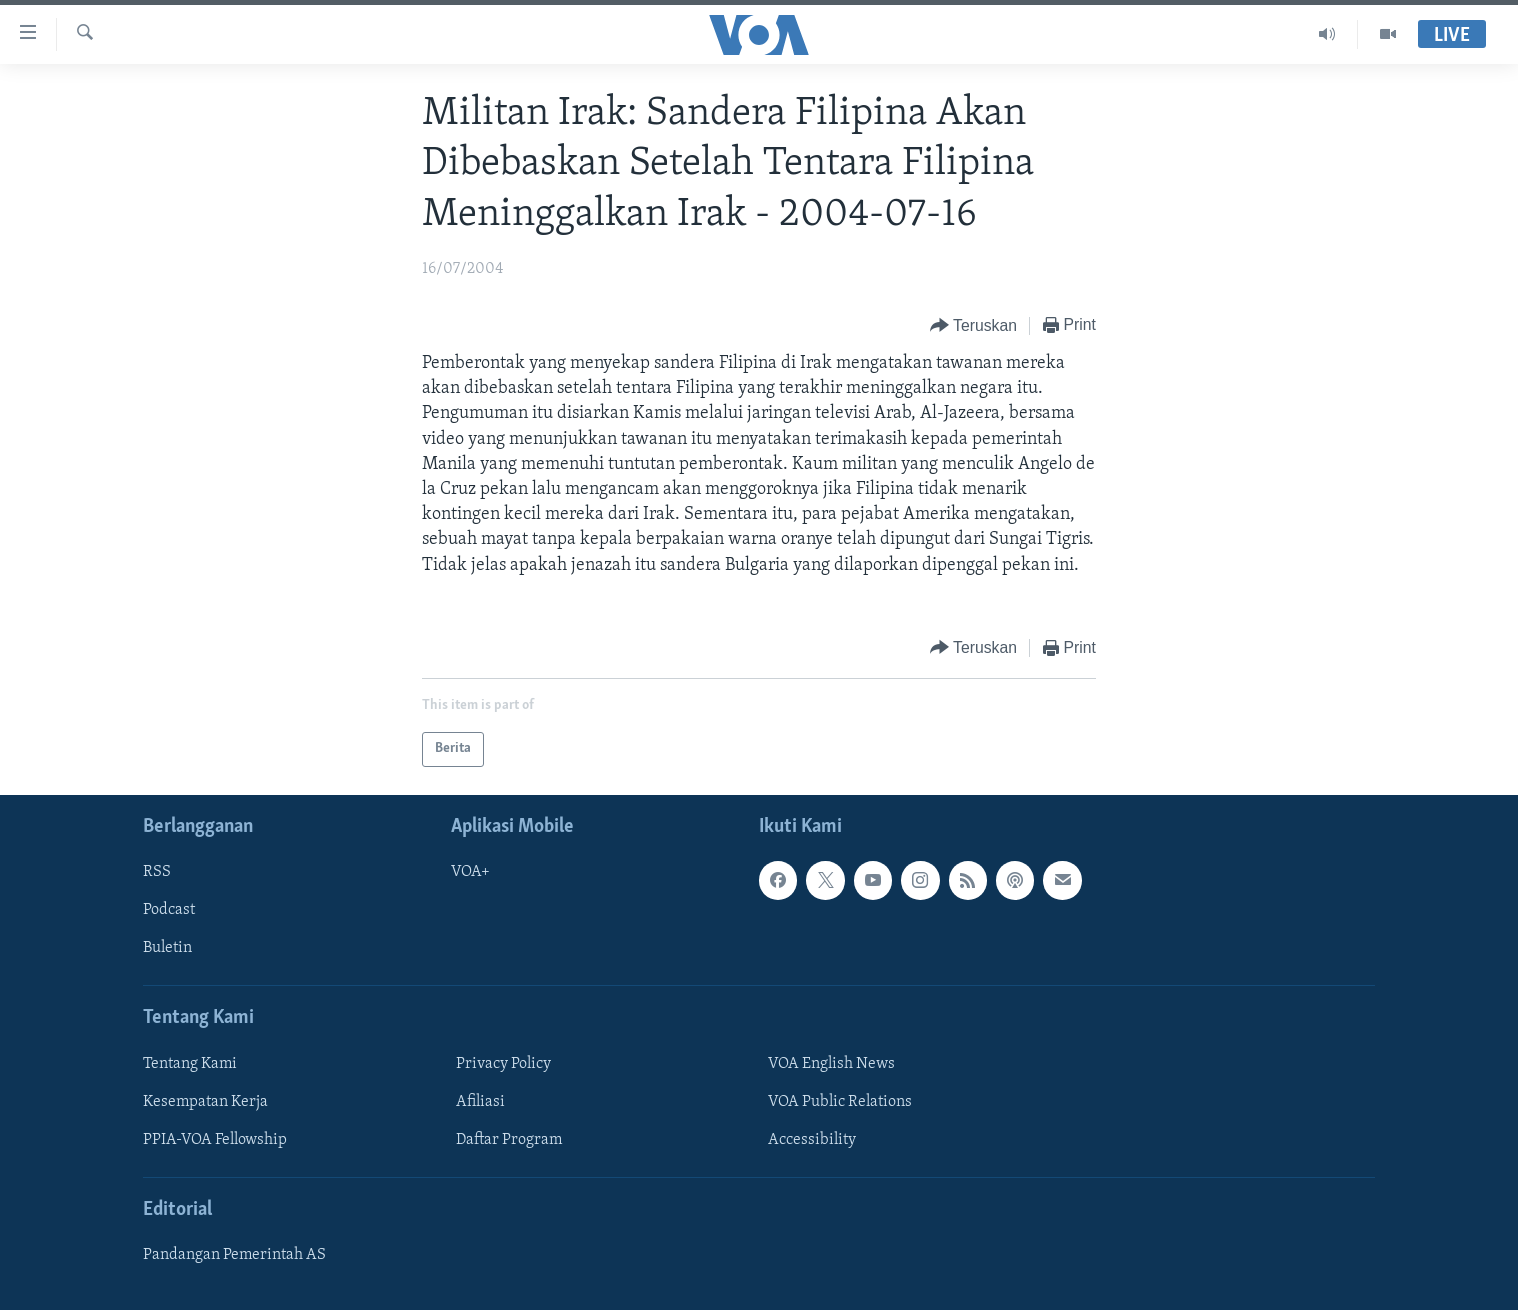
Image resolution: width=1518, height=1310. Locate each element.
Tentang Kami (190, 1064)
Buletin (167, 948)
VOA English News (831, 1064)
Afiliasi (480, 1102)
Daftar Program (509, 1140)
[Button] (973, 326)
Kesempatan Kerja (205, 1102)
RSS (157, 872)
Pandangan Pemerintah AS (234, 1255)
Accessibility (812, 1140)
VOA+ (470, 872)
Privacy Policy (503, 1064)
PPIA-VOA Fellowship (215, 1140)
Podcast (169, 910)
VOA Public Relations (840, 1102)
